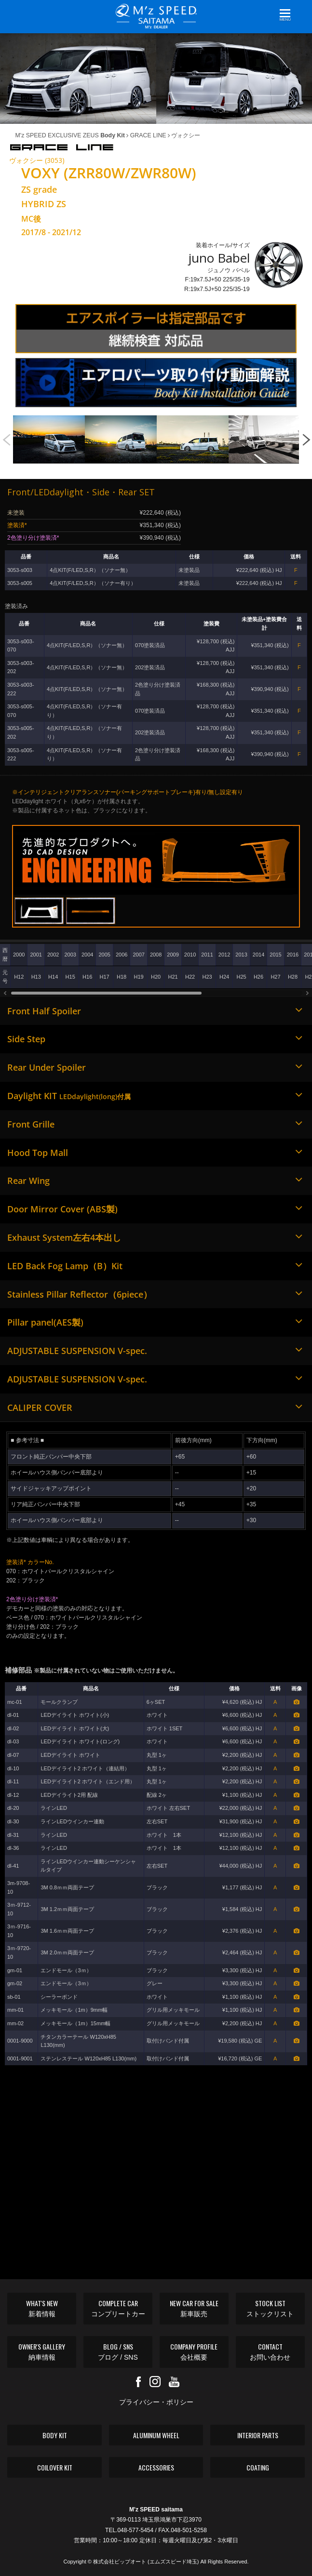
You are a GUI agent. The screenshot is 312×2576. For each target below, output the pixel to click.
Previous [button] (6, 434)
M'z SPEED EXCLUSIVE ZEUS (70, 135)
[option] (49, 439)
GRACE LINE (146, 135)
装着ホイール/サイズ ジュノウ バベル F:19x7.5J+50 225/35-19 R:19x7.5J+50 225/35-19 (217, 267)
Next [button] (306, 434)
